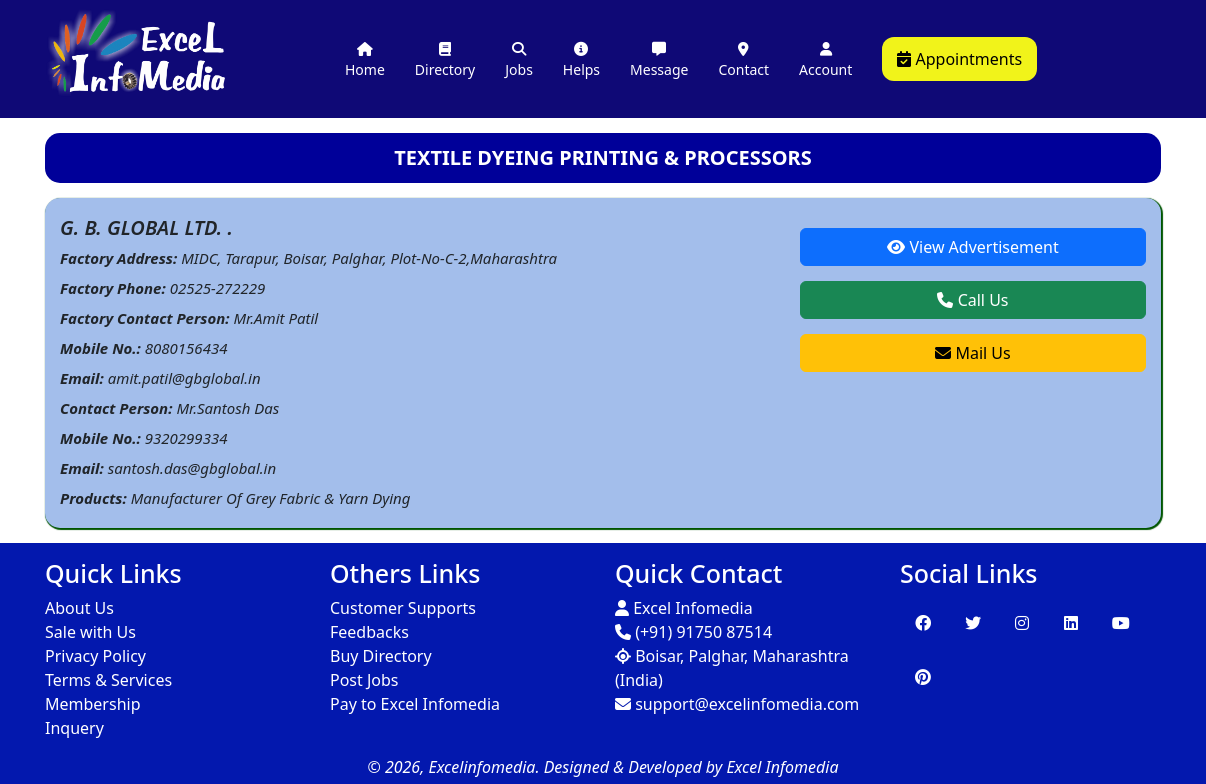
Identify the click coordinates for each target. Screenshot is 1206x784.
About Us (79, 608)
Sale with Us (90, 632)
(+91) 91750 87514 (693, 632)
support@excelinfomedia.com (737, 704)
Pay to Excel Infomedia (415, 704)
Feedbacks (369, 632)
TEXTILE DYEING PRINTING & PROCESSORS (602, 157)
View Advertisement (972, 247)
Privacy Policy (95, 656)
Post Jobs (364, 680)
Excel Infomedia (684, 608)
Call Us (972, 300)
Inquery (74, 728)
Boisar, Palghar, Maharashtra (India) (732, 668)
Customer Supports (403, 608)
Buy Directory (381, 656)
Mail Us (972, 353)
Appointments (959, 59)
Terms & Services (108, 680)
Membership (93, 704)
